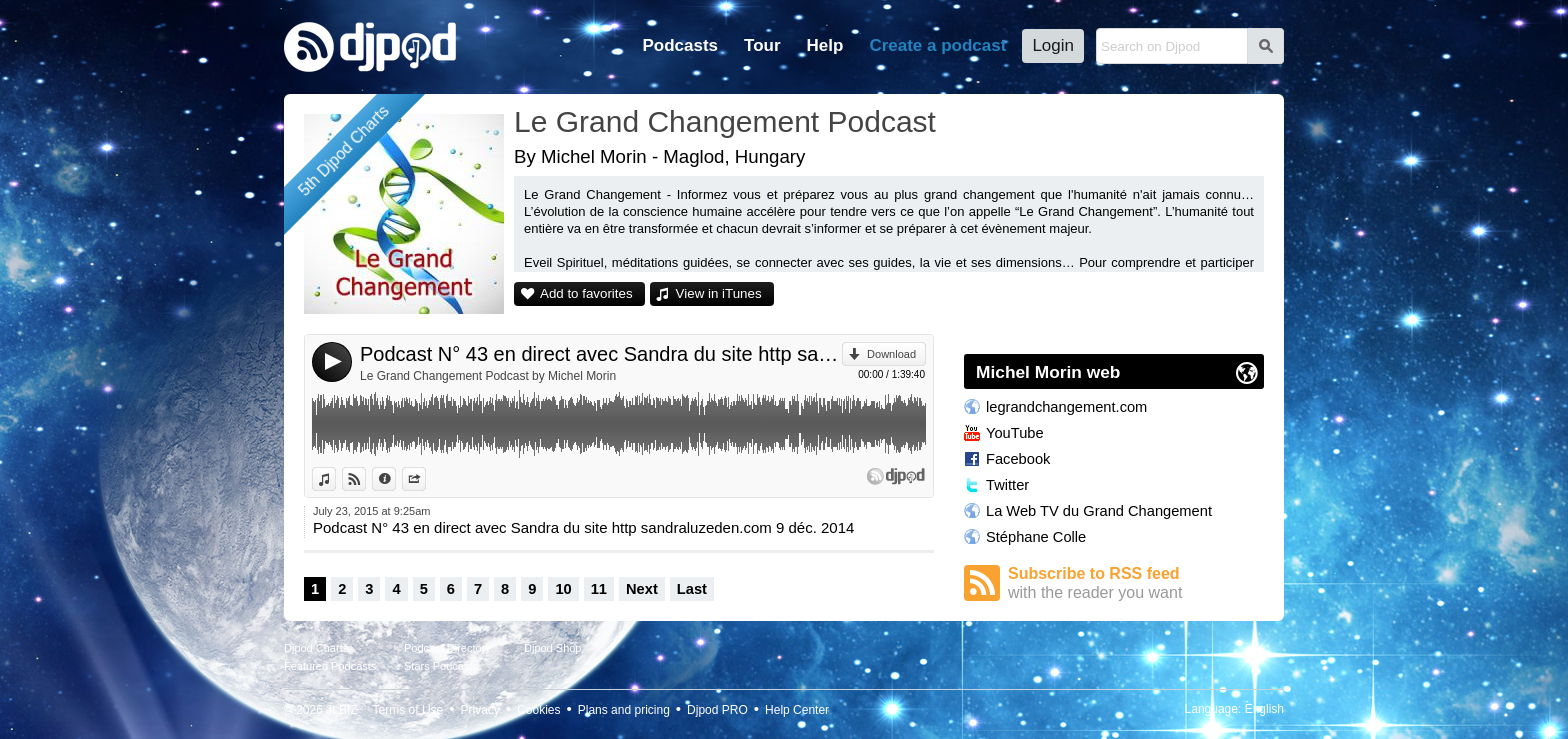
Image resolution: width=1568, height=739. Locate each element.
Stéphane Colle (1036, 537)
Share (425, 479)
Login (1053, 45)
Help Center (797, 710)
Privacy (480, 710)
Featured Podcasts (330, 666)
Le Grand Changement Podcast (725, 121)
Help (825, 45)
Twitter (1007, 485)
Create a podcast (937, 45)
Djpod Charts (316, 648)
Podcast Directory (447, 648)
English (1264, 709)
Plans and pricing (624, 710)
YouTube (1015, 433)
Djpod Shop (553, 648)
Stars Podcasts (441, 666)
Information (395, 479)
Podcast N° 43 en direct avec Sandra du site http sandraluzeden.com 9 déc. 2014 (601, 354)
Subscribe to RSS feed (1136, 583)
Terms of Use (408, 710)
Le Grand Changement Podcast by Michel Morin (488, 376)
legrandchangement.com (1066, 407)
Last (692, 589)
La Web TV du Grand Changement (1099, 511)
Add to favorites (586, 293)
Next (642, 589)
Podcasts (680, 45)
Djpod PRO (717, 710)
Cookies (538, 710)
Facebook (1018, 459)
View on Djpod (365, 479)
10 (563, 589)
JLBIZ (341, 710)
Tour (762, 45)
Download (891, 354)
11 (599, 589)
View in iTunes (719, 293)
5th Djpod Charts (343, 150)
